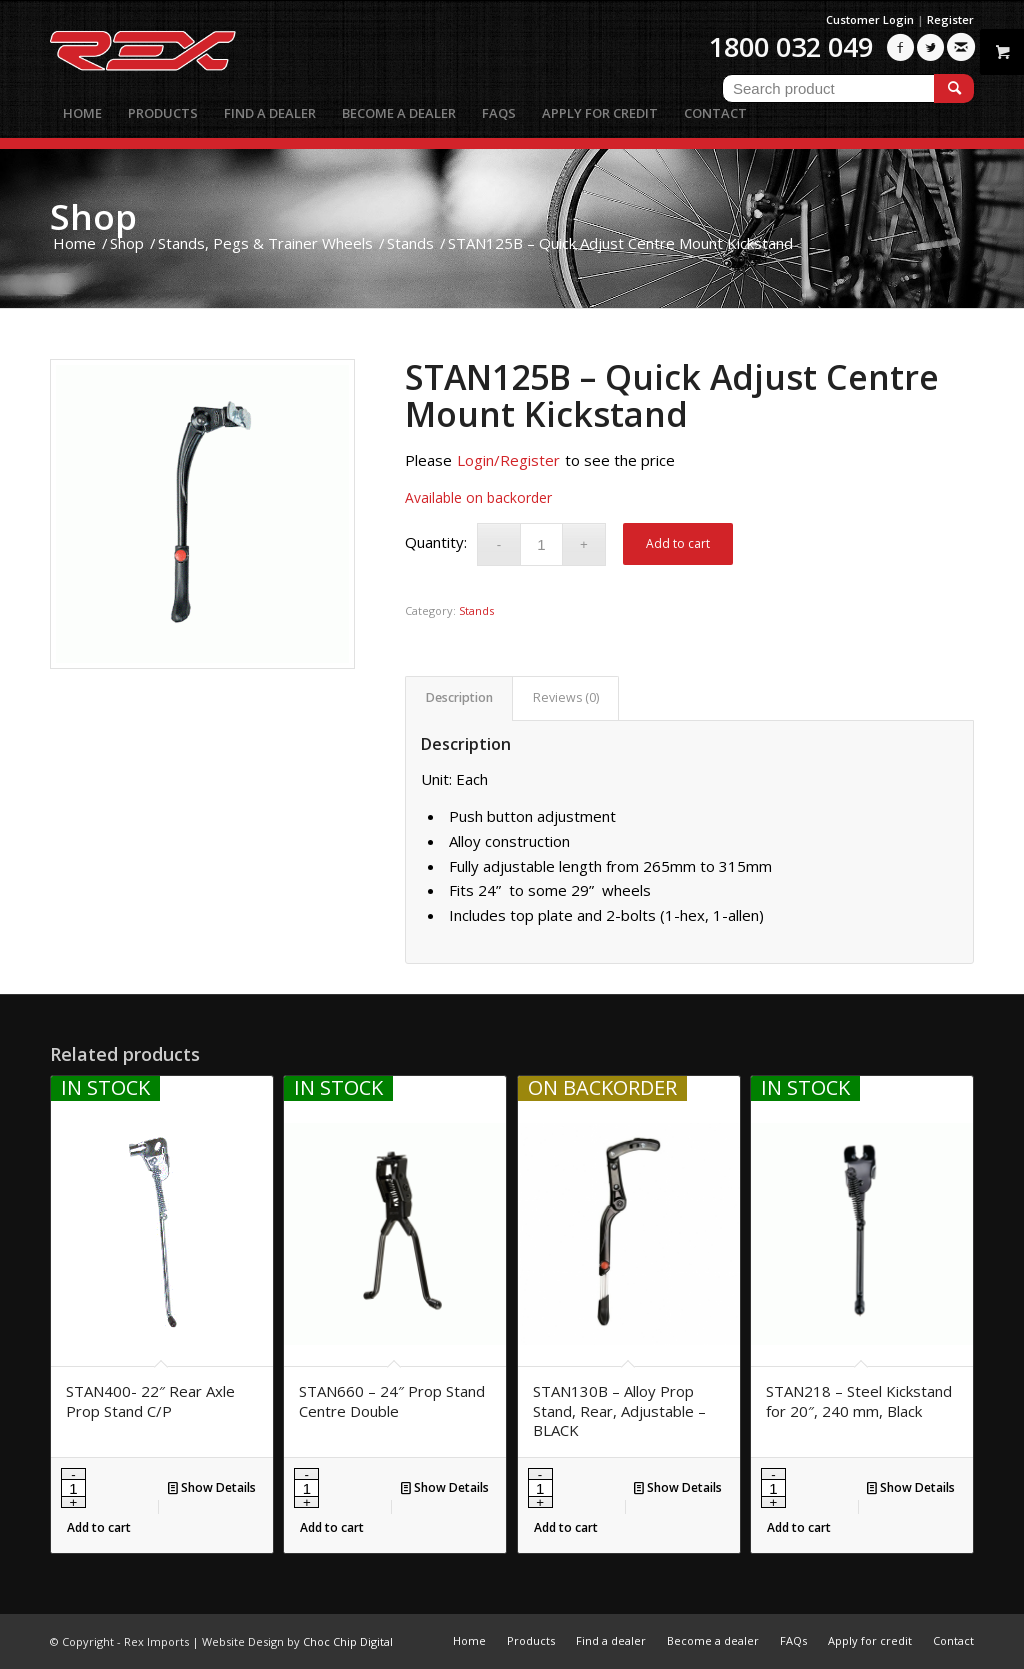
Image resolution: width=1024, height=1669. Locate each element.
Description (459, 697)
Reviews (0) (566, 697)
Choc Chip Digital (348, 1641)
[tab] (459, 698)
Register (950, 19)
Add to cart (678, 543)
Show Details (212, 1487)
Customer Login (870, 19)
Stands (476, 610)
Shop (93, 216)
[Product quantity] (541, 544)
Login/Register (508, 460)
